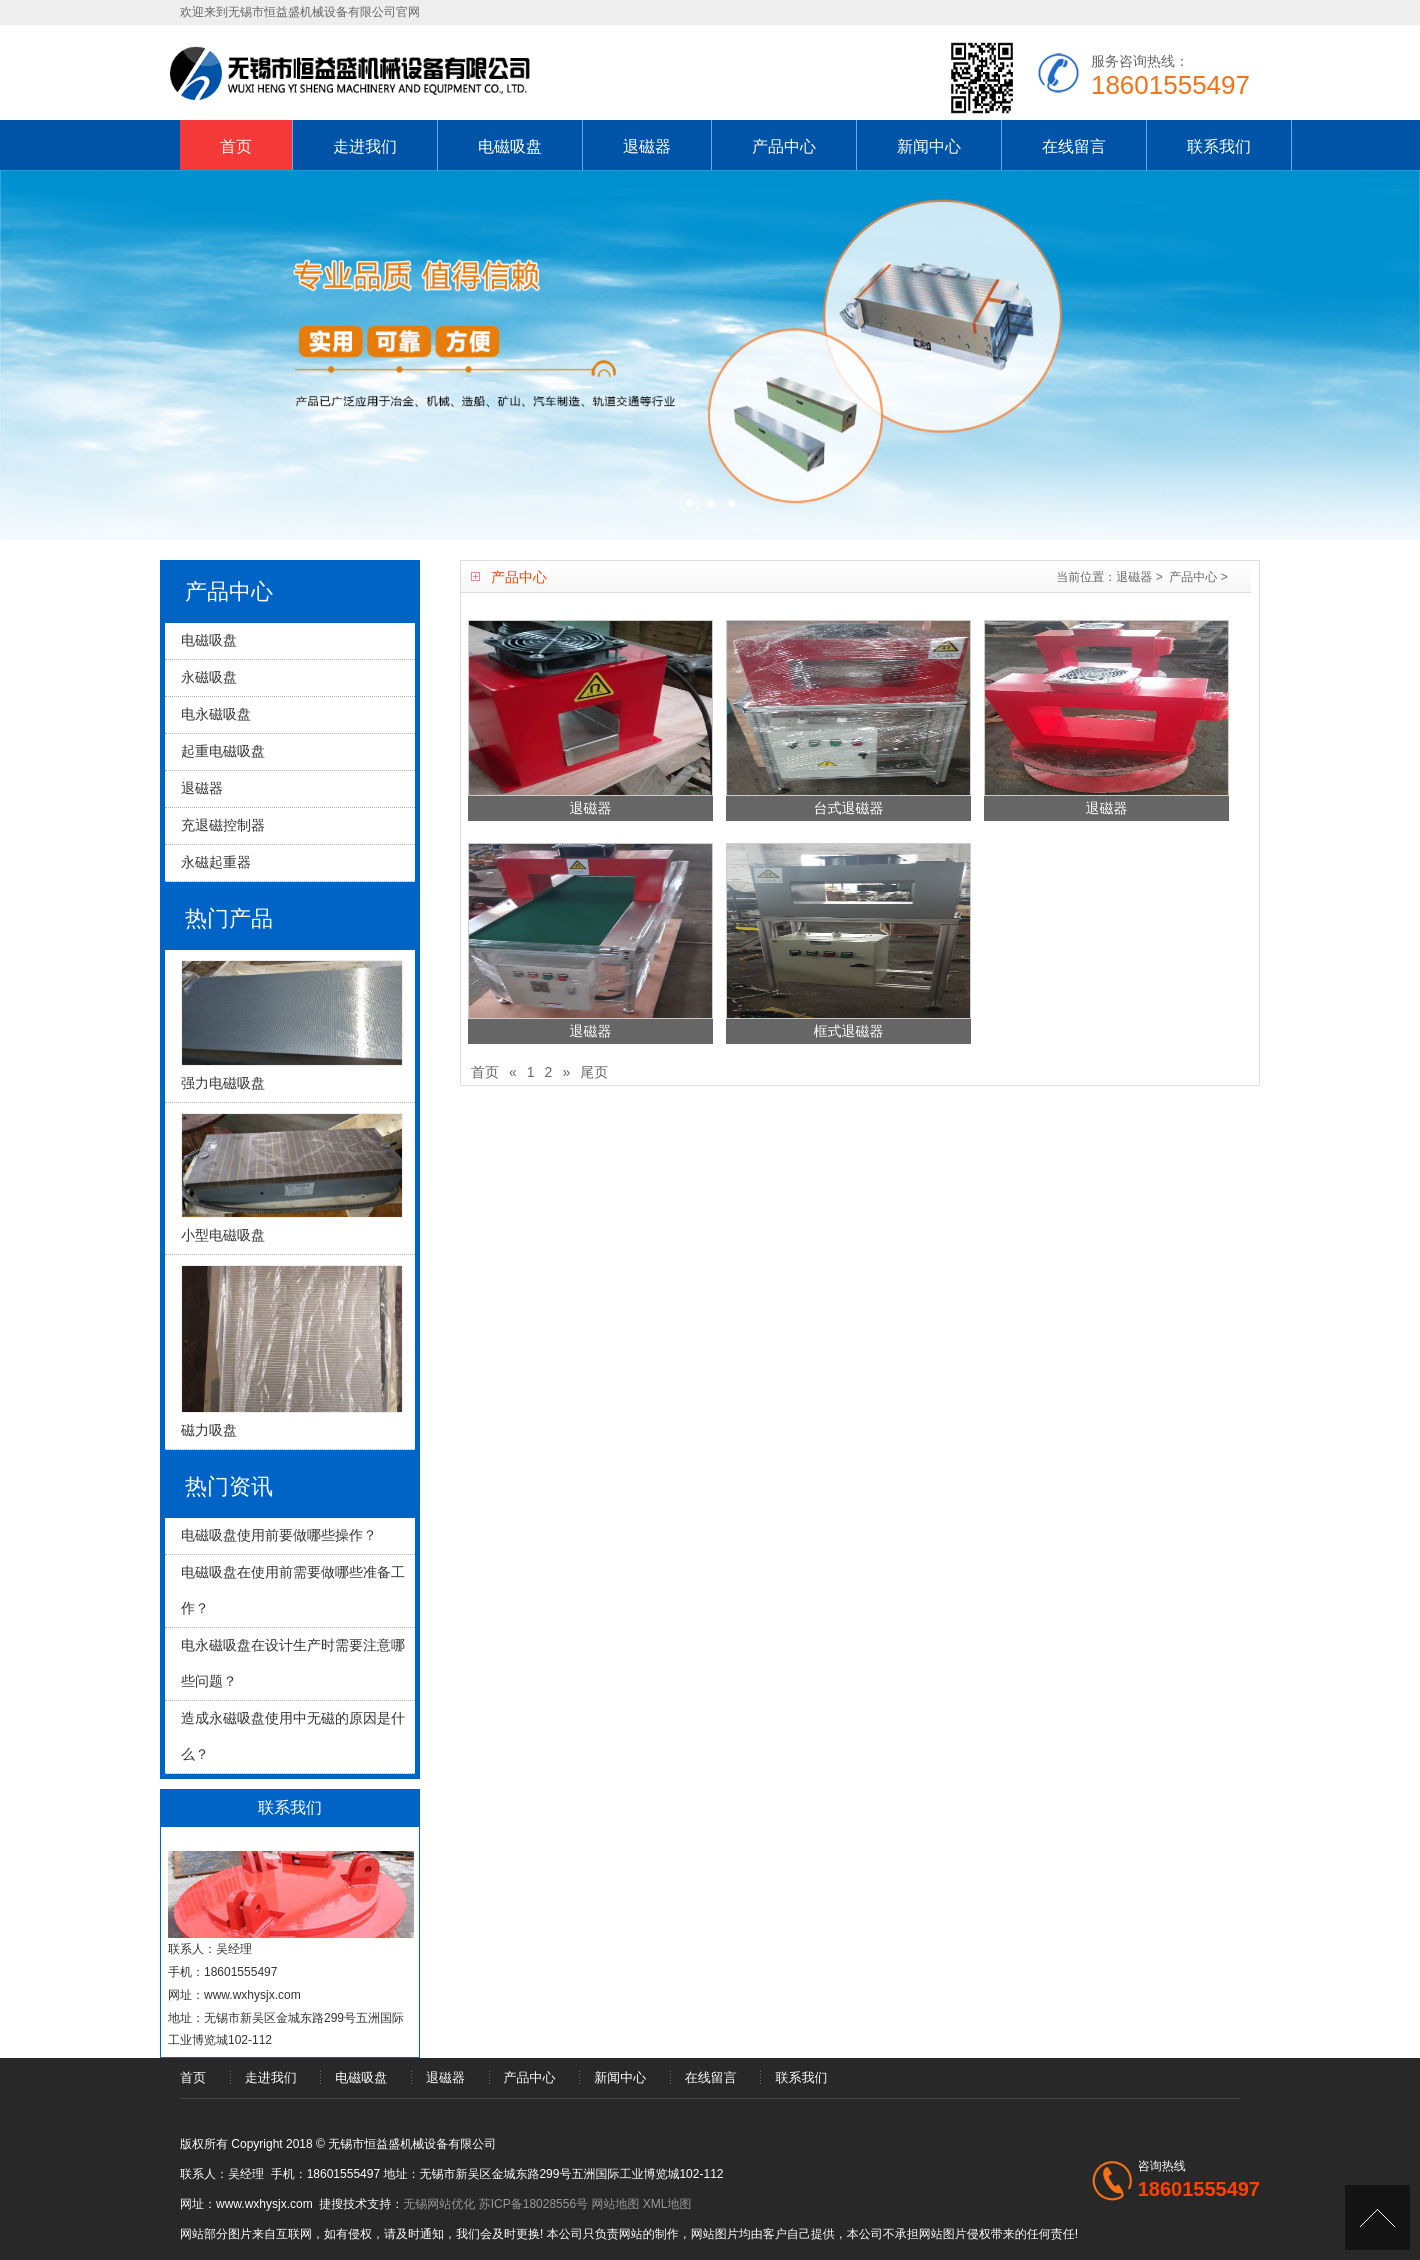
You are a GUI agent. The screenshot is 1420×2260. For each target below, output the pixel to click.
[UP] (1377, 2217)
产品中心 (784, 146)
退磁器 (647, 146)
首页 (236, 146)
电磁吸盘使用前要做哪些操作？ (279, 1535)
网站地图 (615, 2204)
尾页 (594, 1072)
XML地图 (667, 2204)
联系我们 (1219, 146)
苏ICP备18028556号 (533, 2204)
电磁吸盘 (510, 146)
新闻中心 (929, 146)
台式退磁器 (849, 808)
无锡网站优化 (439, 2204)
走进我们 (365, 146)
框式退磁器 (849, 1031)
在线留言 (1074, 146)
